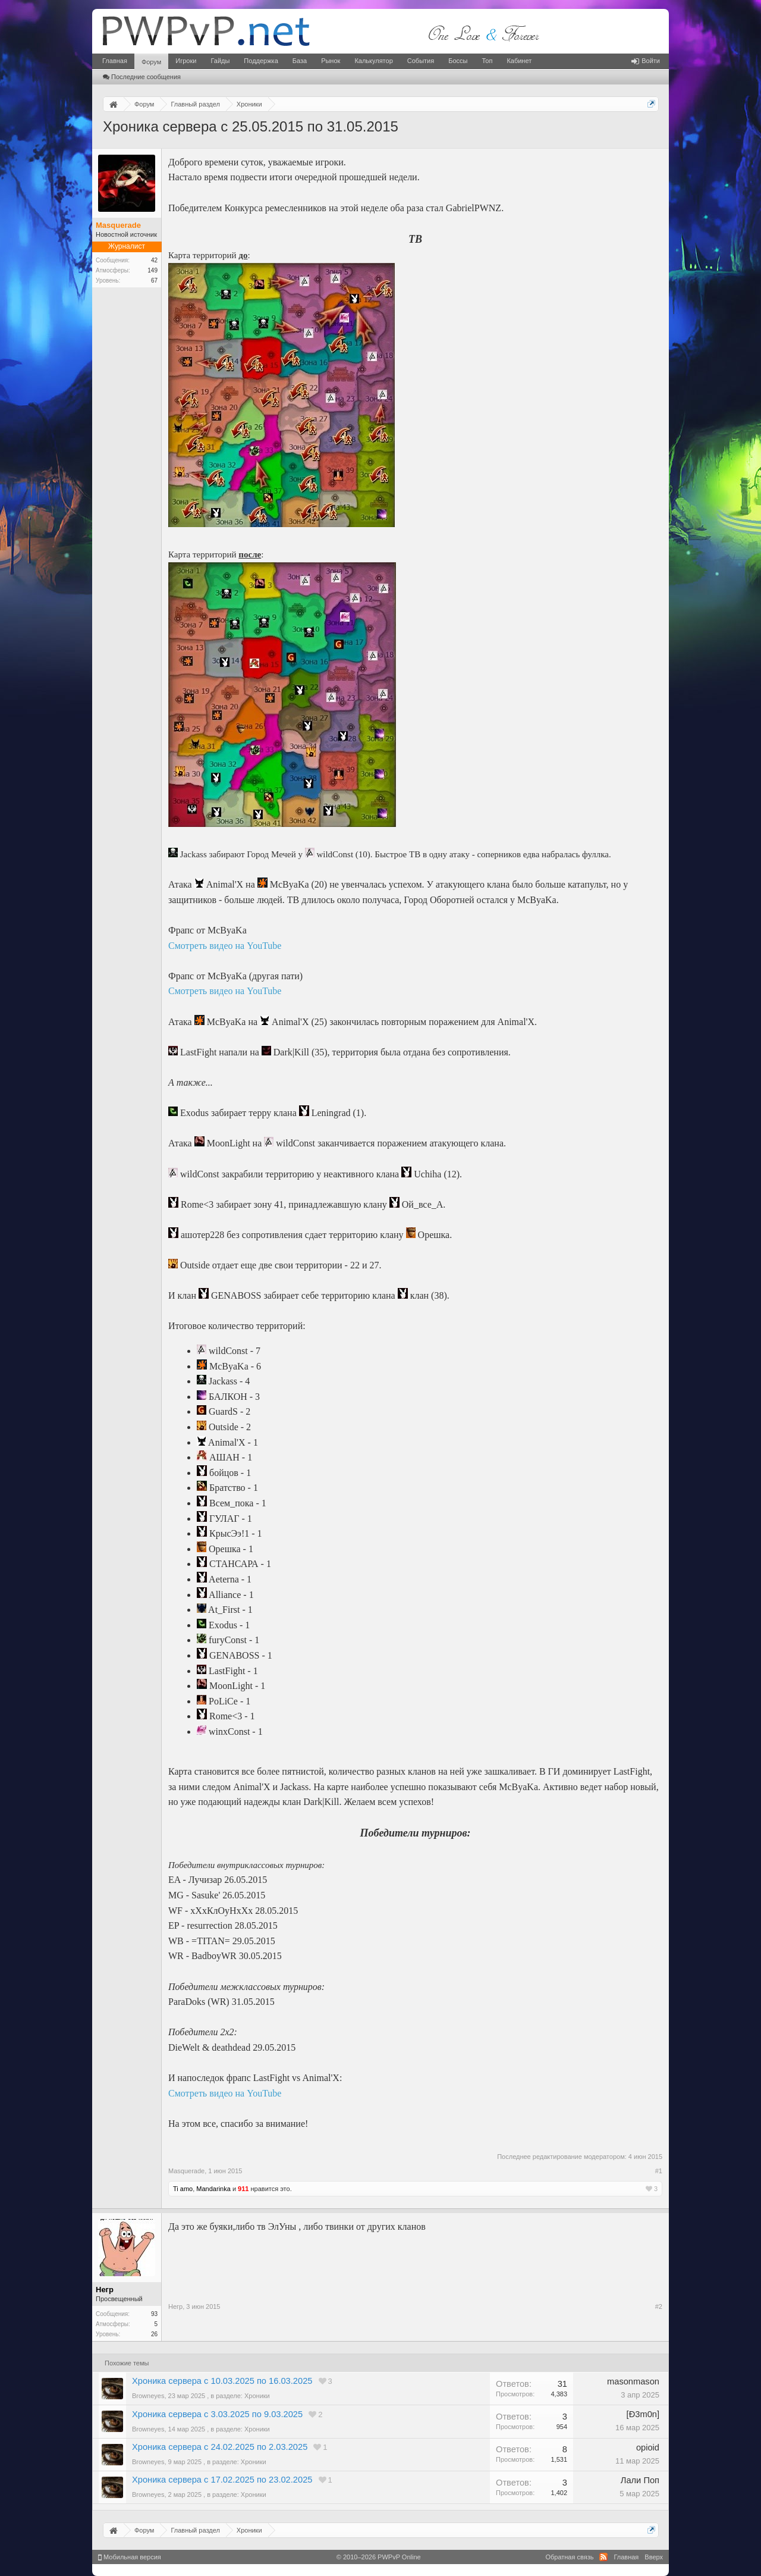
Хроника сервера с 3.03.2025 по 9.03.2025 (217, 2414)
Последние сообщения (142, 76)
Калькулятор (373, 60)
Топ (487, 60)
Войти (645, 60)
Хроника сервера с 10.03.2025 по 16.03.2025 (222, 2381)
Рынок (330, 60)
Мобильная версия (129, 2557)
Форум (151, 61)
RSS (603, 2557)
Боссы (457, 60)
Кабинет (519, 60)
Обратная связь (569, 2557)
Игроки (185, 60)
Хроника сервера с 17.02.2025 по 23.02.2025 (222, 2479)
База (300, 60)
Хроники (257, 2395)
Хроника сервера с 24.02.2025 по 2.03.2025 (219, 2447)
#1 (658, 2170)
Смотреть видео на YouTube (224, 946)
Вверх (653, 2557)
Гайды (219, 60)
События (420, 60)
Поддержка (261, 60)
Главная (114, 60)
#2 (658, 2306)
